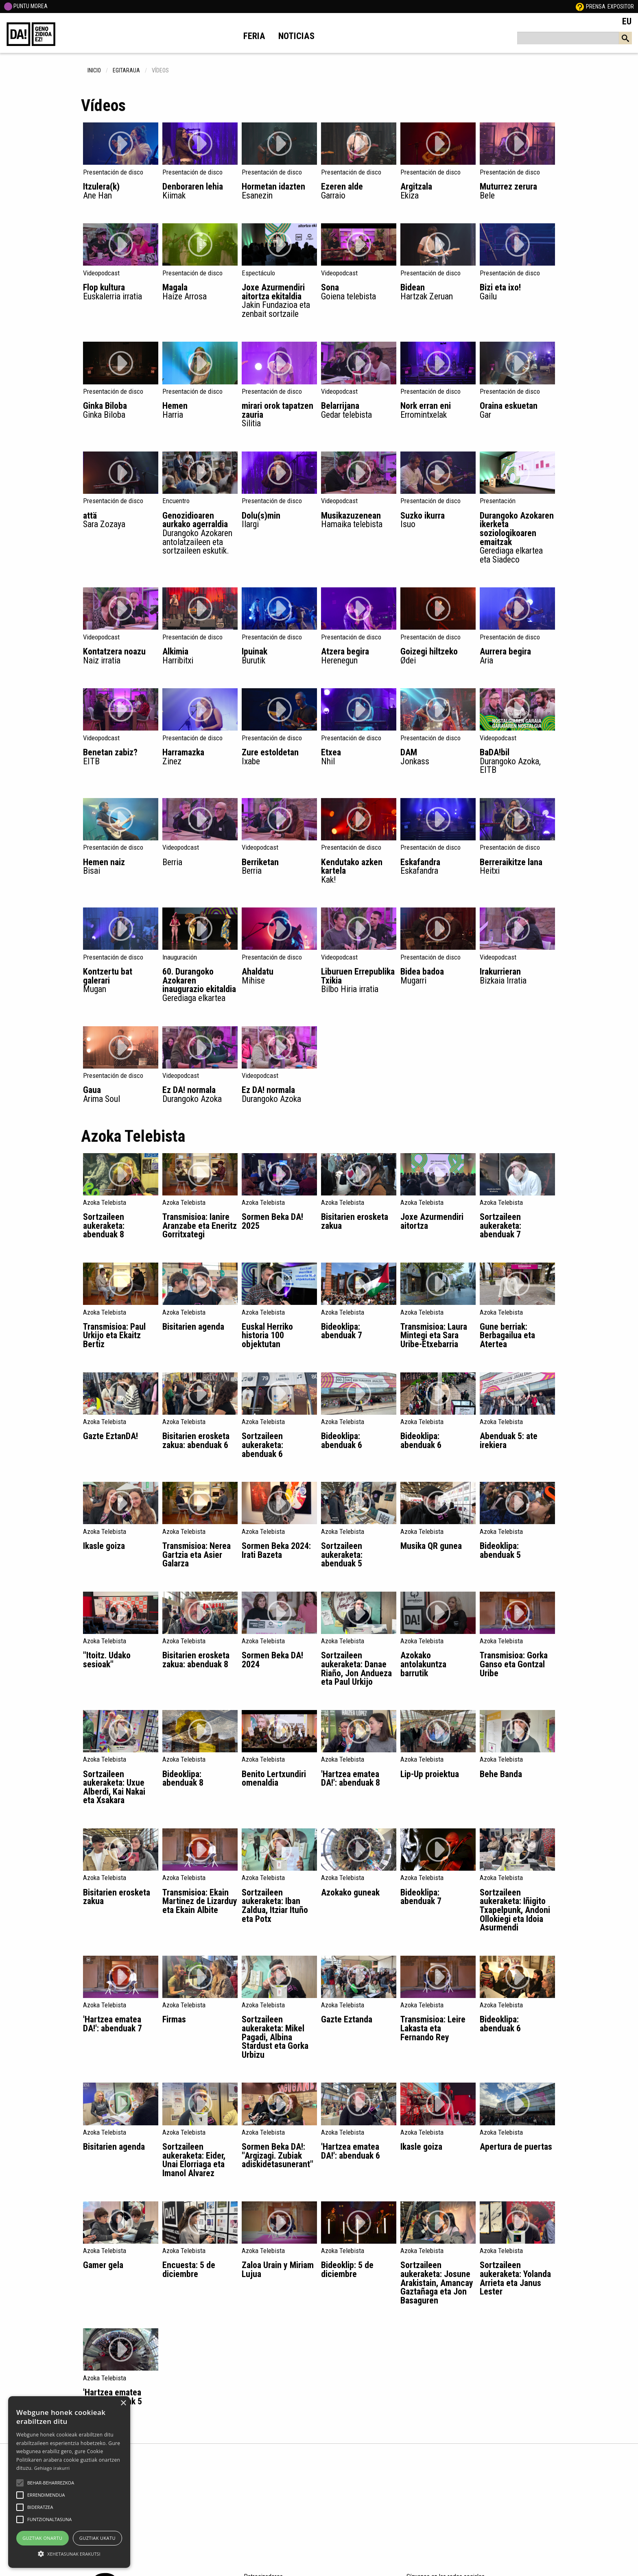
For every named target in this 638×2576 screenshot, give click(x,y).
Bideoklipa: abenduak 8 (182, 1778)
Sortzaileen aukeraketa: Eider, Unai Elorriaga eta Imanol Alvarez (193, 2160)
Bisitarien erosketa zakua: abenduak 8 (195, 1659)
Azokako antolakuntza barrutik (423, 1664)
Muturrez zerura (517, 190)
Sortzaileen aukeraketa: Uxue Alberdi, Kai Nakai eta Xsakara (114, 1787)
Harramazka (200, 756)
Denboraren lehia (200, 190)
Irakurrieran (517, 975)
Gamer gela (103, 2265)
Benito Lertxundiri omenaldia (274, 1778)
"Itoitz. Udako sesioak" (107, 1659)
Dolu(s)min (279, 519)
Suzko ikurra (438, 519)
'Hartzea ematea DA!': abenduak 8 (350, 1778)
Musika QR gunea (431, 1546)
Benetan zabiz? (120, 756)
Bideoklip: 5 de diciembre (347, 2269)
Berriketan (279, 866)
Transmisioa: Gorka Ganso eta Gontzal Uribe (514, 1664)
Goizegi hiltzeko (438, 655)
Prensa (595, 6)
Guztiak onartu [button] (42, 2538)
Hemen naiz (120, 866)
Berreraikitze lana (517, 866)
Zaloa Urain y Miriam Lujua (278, 2269)
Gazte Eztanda (346, 2019)
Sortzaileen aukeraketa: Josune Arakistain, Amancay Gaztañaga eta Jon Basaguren (436, 2282)
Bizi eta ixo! (517, 291)
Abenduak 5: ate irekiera (508, 1440)
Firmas (174, 2019)
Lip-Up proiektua (429, 1774)
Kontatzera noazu (120, 655)
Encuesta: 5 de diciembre (188, 2269)
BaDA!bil (517, 760)
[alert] (69, 2482)
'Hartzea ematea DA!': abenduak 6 (350, 2151)
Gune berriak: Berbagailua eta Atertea (507, 1335)
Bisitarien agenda (193, 1327)
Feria (254, 36)
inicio (94, 70)
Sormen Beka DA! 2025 (272, 1221)
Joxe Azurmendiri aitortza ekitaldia (279, 300)
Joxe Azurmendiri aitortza (431, 1221)
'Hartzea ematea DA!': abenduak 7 (112, 2023)
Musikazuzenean (358, 519)
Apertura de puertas (516, 2147)
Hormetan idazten (279, 190)
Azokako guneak (350, 1892)
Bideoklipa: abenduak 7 (341, 1331)
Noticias (296, 36)
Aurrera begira (517, 655)
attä (120, 519)
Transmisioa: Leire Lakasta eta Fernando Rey (432, 2028)
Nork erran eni (438, 410)
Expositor (620, 6)
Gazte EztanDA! (110, 1436)
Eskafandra (438, 866)
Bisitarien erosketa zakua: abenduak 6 (195, 1440)
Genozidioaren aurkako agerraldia (200, 532)
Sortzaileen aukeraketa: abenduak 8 (104, 1225)
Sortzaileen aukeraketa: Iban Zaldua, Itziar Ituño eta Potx (275, 1905)
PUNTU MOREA (26, 6)
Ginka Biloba (120, 410)
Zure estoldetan (279, 756)
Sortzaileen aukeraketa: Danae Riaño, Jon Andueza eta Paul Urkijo (356, 1668)
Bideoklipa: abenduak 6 (341, 1440)
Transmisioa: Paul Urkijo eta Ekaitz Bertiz (114, 1335)
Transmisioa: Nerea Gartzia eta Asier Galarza (196, 1554)
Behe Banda (501, 1774)
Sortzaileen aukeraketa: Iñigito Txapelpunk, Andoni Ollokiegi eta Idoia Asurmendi (515, 1910)
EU (626, 21)
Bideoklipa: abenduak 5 (500, 1550)
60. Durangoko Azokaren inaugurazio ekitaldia (200, 984)
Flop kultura (120, 291)
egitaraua (126, 70)
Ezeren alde (358, 190)
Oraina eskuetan (517, 410)
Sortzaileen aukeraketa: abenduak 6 (262, 1445)
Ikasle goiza (104, 1546)
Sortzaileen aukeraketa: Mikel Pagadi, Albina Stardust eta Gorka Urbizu (275, 2036)
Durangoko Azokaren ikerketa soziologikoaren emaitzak (517, 537)
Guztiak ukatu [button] (97, 2538)
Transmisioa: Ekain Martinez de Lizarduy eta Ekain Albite (199, 1901)
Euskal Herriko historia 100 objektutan (267, 1335)
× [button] (123, 2403)
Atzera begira (358, 655)
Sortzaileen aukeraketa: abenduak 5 (342, 1554)
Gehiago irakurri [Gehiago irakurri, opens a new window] (52, 2468)
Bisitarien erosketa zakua (354, 1221)
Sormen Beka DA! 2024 (272, 1659)
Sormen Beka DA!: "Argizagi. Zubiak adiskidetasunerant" (277, 2155)
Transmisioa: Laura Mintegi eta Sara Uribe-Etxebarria (433, 1335)
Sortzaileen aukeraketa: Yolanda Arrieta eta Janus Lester (515, 2278)
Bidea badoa (438, 975)
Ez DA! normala (200, 1094)
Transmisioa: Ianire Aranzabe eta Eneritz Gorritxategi (199, 1225)
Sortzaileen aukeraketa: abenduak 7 (500, 1225)
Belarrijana (358, 410)
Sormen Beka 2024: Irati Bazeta (276, 1550)
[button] (20, 2483)
